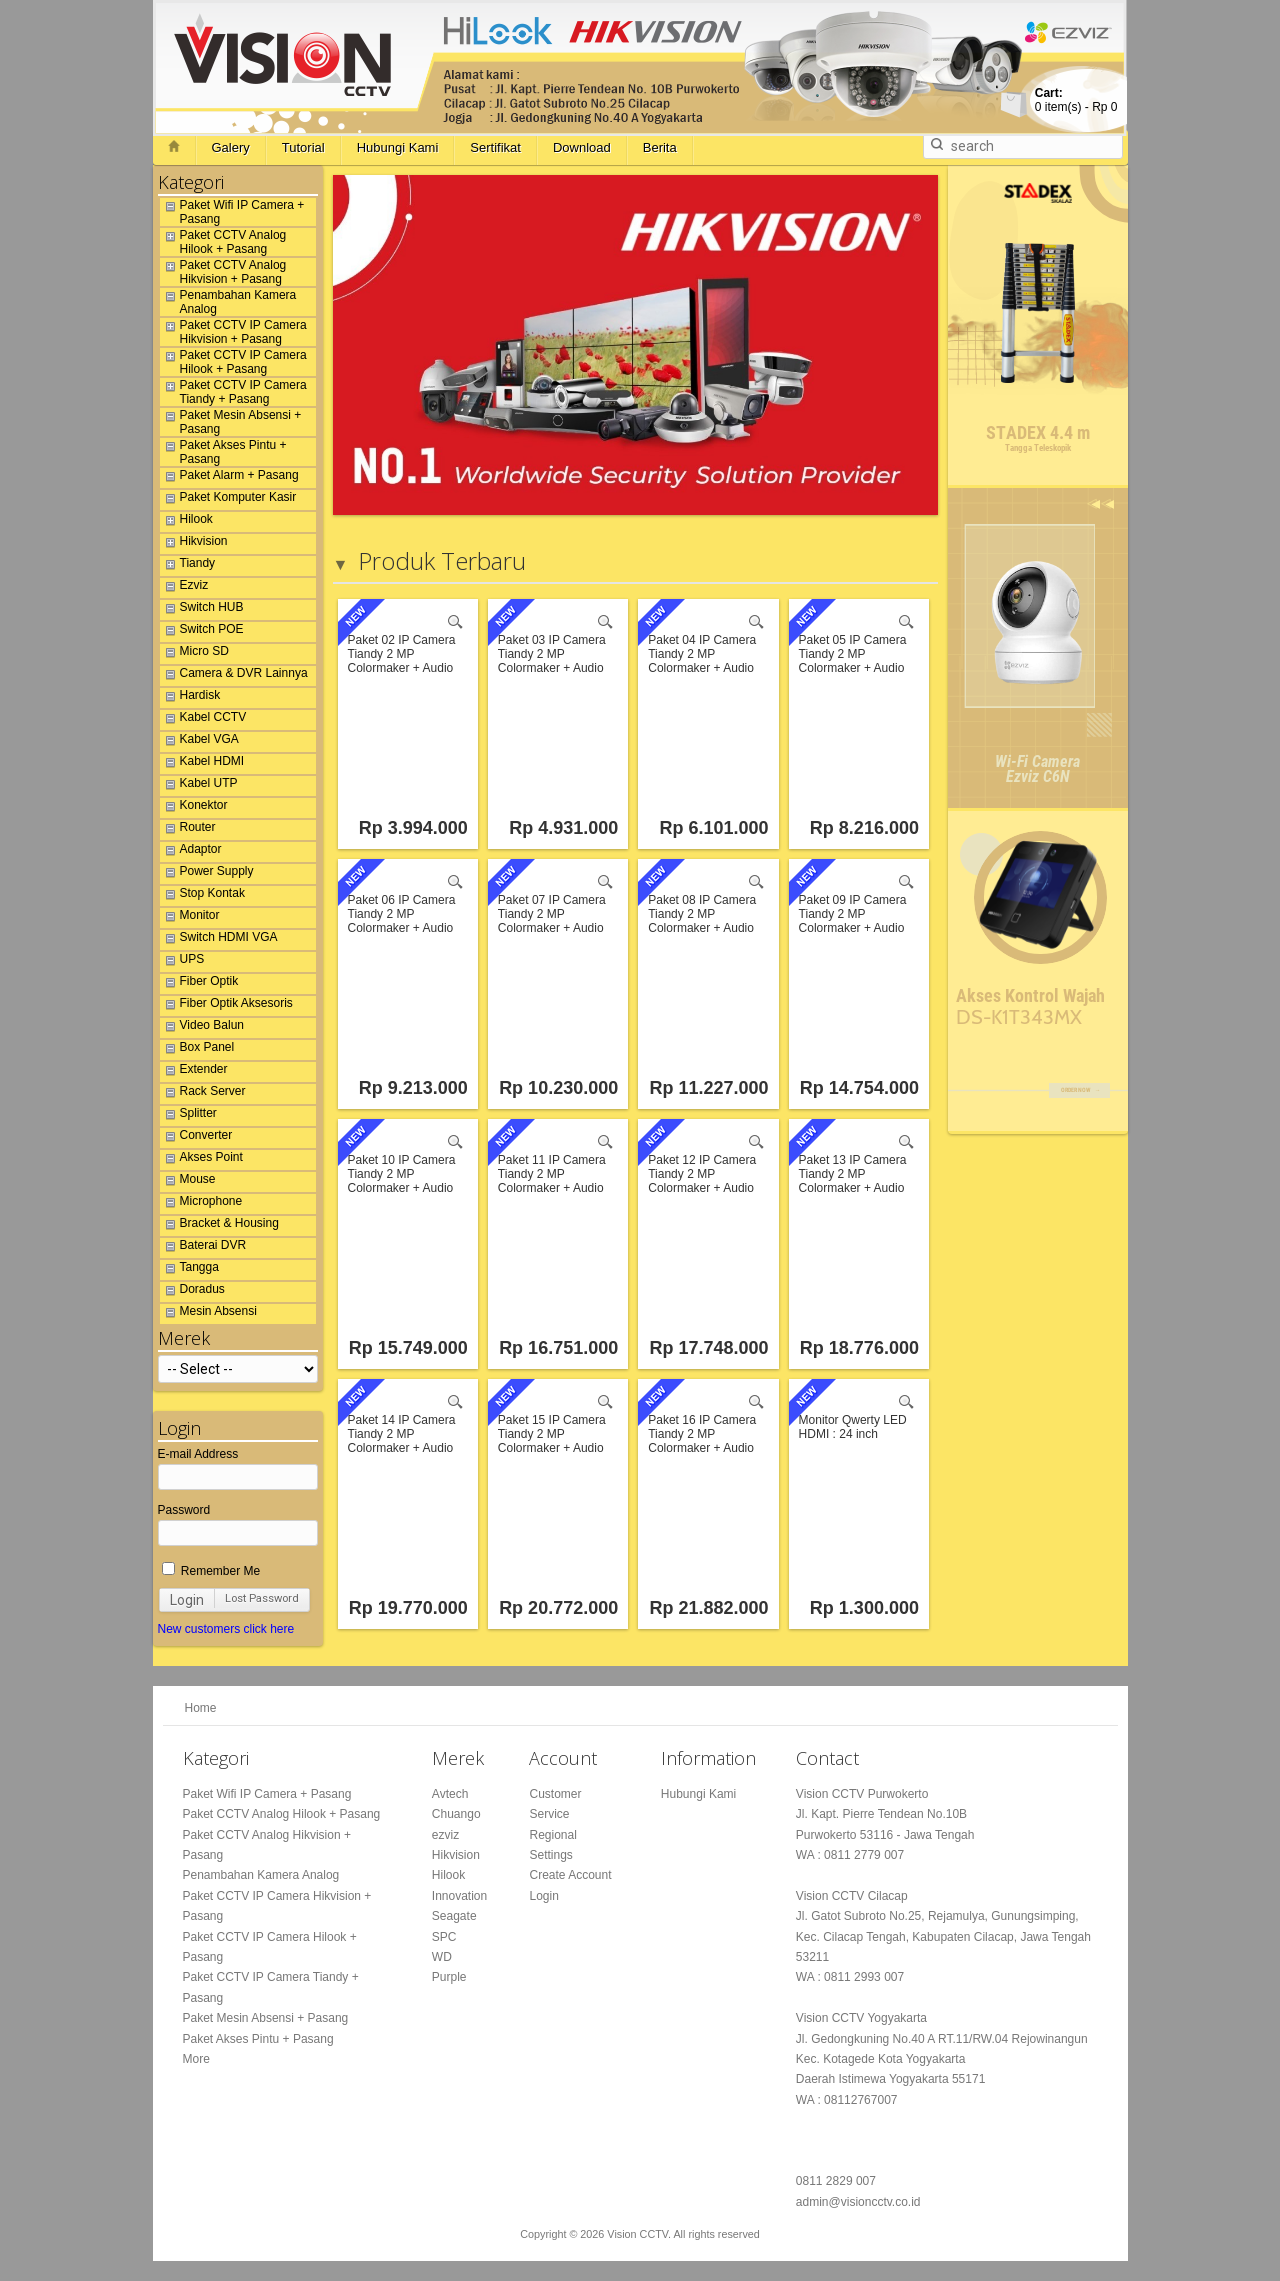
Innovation (459, 1896)
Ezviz (184, 588)
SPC (444, 1937)
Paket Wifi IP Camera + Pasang (232, 212)
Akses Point (201, 1160)
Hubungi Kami (398, 147)
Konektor (194, 808)
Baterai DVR (203, 1248)
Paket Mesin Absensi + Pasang (231, 422)
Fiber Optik (199, 984)
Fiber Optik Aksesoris (226, 1006)
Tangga (189, 1270)
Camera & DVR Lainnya (234, 676)
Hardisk (190, 698)
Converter (196, 1138)
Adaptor (191, 852)
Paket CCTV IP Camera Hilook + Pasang (233, 362)
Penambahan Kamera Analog (228, 302)
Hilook (186, 522)
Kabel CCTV (203, 720)
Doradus (192, 1292)
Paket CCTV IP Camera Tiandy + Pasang (233, 392)
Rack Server (203, 1094)
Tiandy (188, 566)
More (196, 2059)
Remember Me (211, 1571)
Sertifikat (495, 147)
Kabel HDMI (202, 764)
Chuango (456, 1814)
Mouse (188, 1182)
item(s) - (1076, 100)
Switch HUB (202, 610)
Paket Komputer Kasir (228, 500)
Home (201, 1708)
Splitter (188, 1116)
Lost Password (262, 1598)
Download (582, 147)
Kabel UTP (199, 786)
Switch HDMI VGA (219, 940)
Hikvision (194, 544)
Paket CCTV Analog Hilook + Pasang (223, 242)
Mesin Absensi (208, 1314)
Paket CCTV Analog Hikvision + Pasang (223, 272)
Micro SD (194, 654)
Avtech (450, 1794)
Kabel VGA (199, 742)
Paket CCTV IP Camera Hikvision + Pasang (233, 332)
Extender (194, 1072)
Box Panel (197, 1050)
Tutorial (303, 147)
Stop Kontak (202, 896)
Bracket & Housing (219, 1226)
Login (187, 1600)
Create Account (570, 1875)
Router (188, 830)
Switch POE (202, 632)
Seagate (454, 1916)
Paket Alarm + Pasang (229, 478)
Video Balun (202, 1028)
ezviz (445, 1835)
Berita (660, 147)
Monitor (190, 918)
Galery (231, 147)
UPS (182, 962)
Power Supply (207, 874)
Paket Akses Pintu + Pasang (223, 452)
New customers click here (226, 1629)
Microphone (201, 1204)
